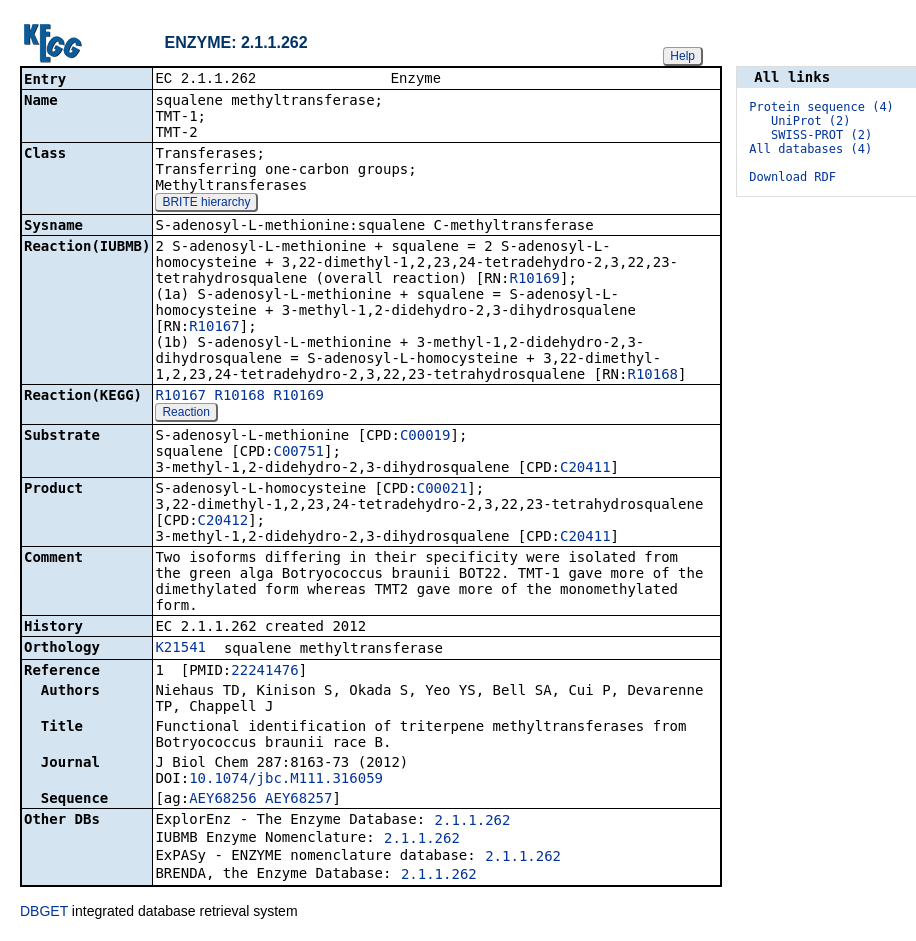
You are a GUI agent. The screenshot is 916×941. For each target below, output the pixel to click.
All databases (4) (810, 149)
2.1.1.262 (473, 822)
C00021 (442, 490)
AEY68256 (222, 800)
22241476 (264, 672)
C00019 (425, 437)
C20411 (585, 469)
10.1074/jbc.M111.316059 (286, 780)
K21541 (180, 649)
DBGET (44, 913)
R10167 (214, 328)
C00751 (298, 453)
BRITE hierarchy (206, 204)
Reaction (185, 414)
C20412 (223, 522)
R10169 (534, 280)
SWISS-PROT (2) (821, 135)
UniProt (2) (810, 121)
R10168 (652, 376)
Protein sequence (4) (821, 107)
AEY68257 (298, 800)
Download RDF (792, 177)
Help (682, 56)
